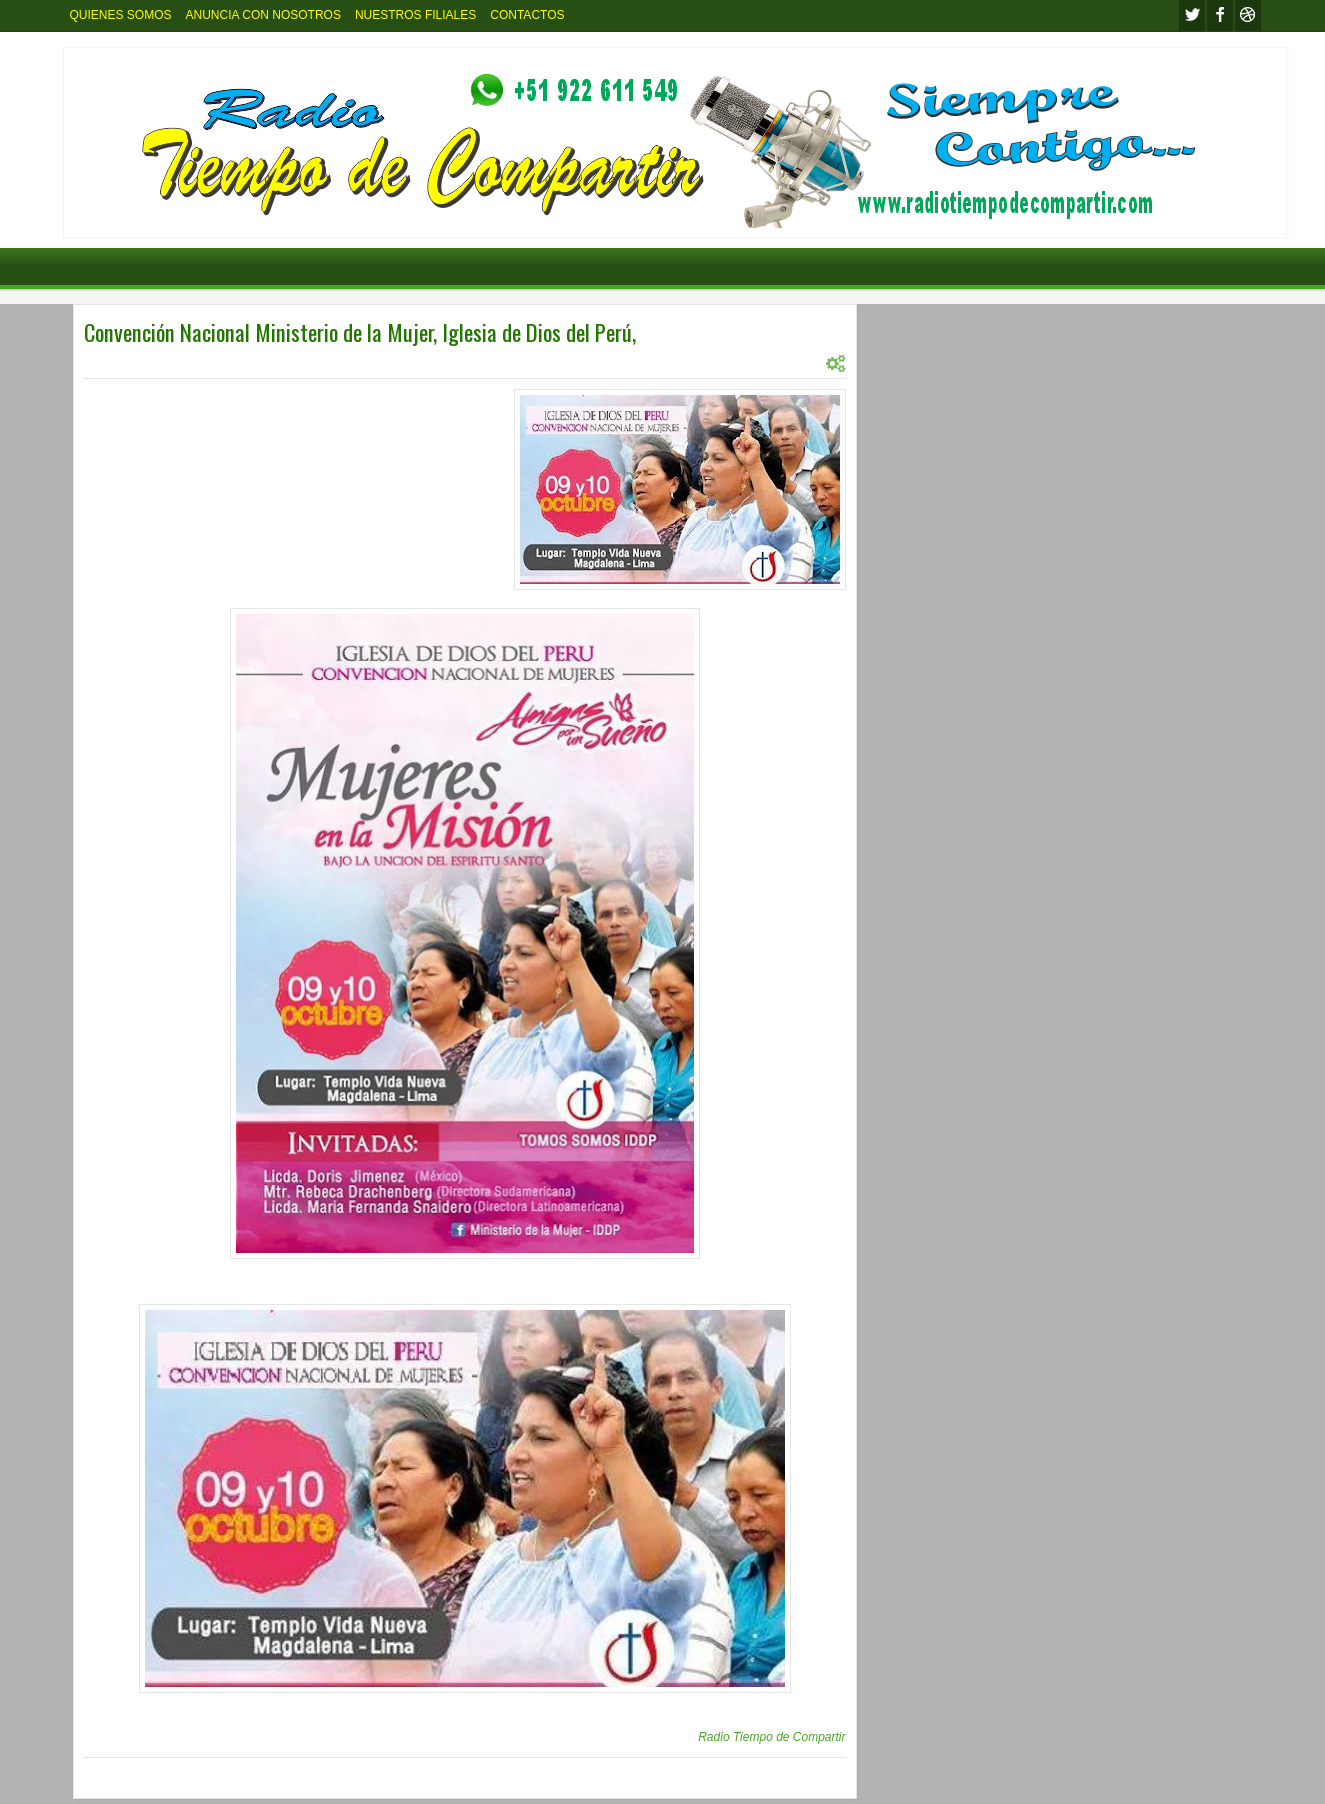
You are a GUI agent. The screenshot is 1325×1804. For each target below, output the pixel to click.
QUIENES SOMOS (121, 15)
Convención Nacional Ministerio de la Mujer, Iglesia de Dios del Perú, (360, 332)
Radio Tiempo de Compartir (771, 1737)
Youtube (1248, 15)
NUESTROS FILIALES (415, 15)
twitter (1192, 15)
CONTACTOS (527, 15)
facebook (1220, 15)
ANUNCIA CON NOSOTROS (263, 15)
